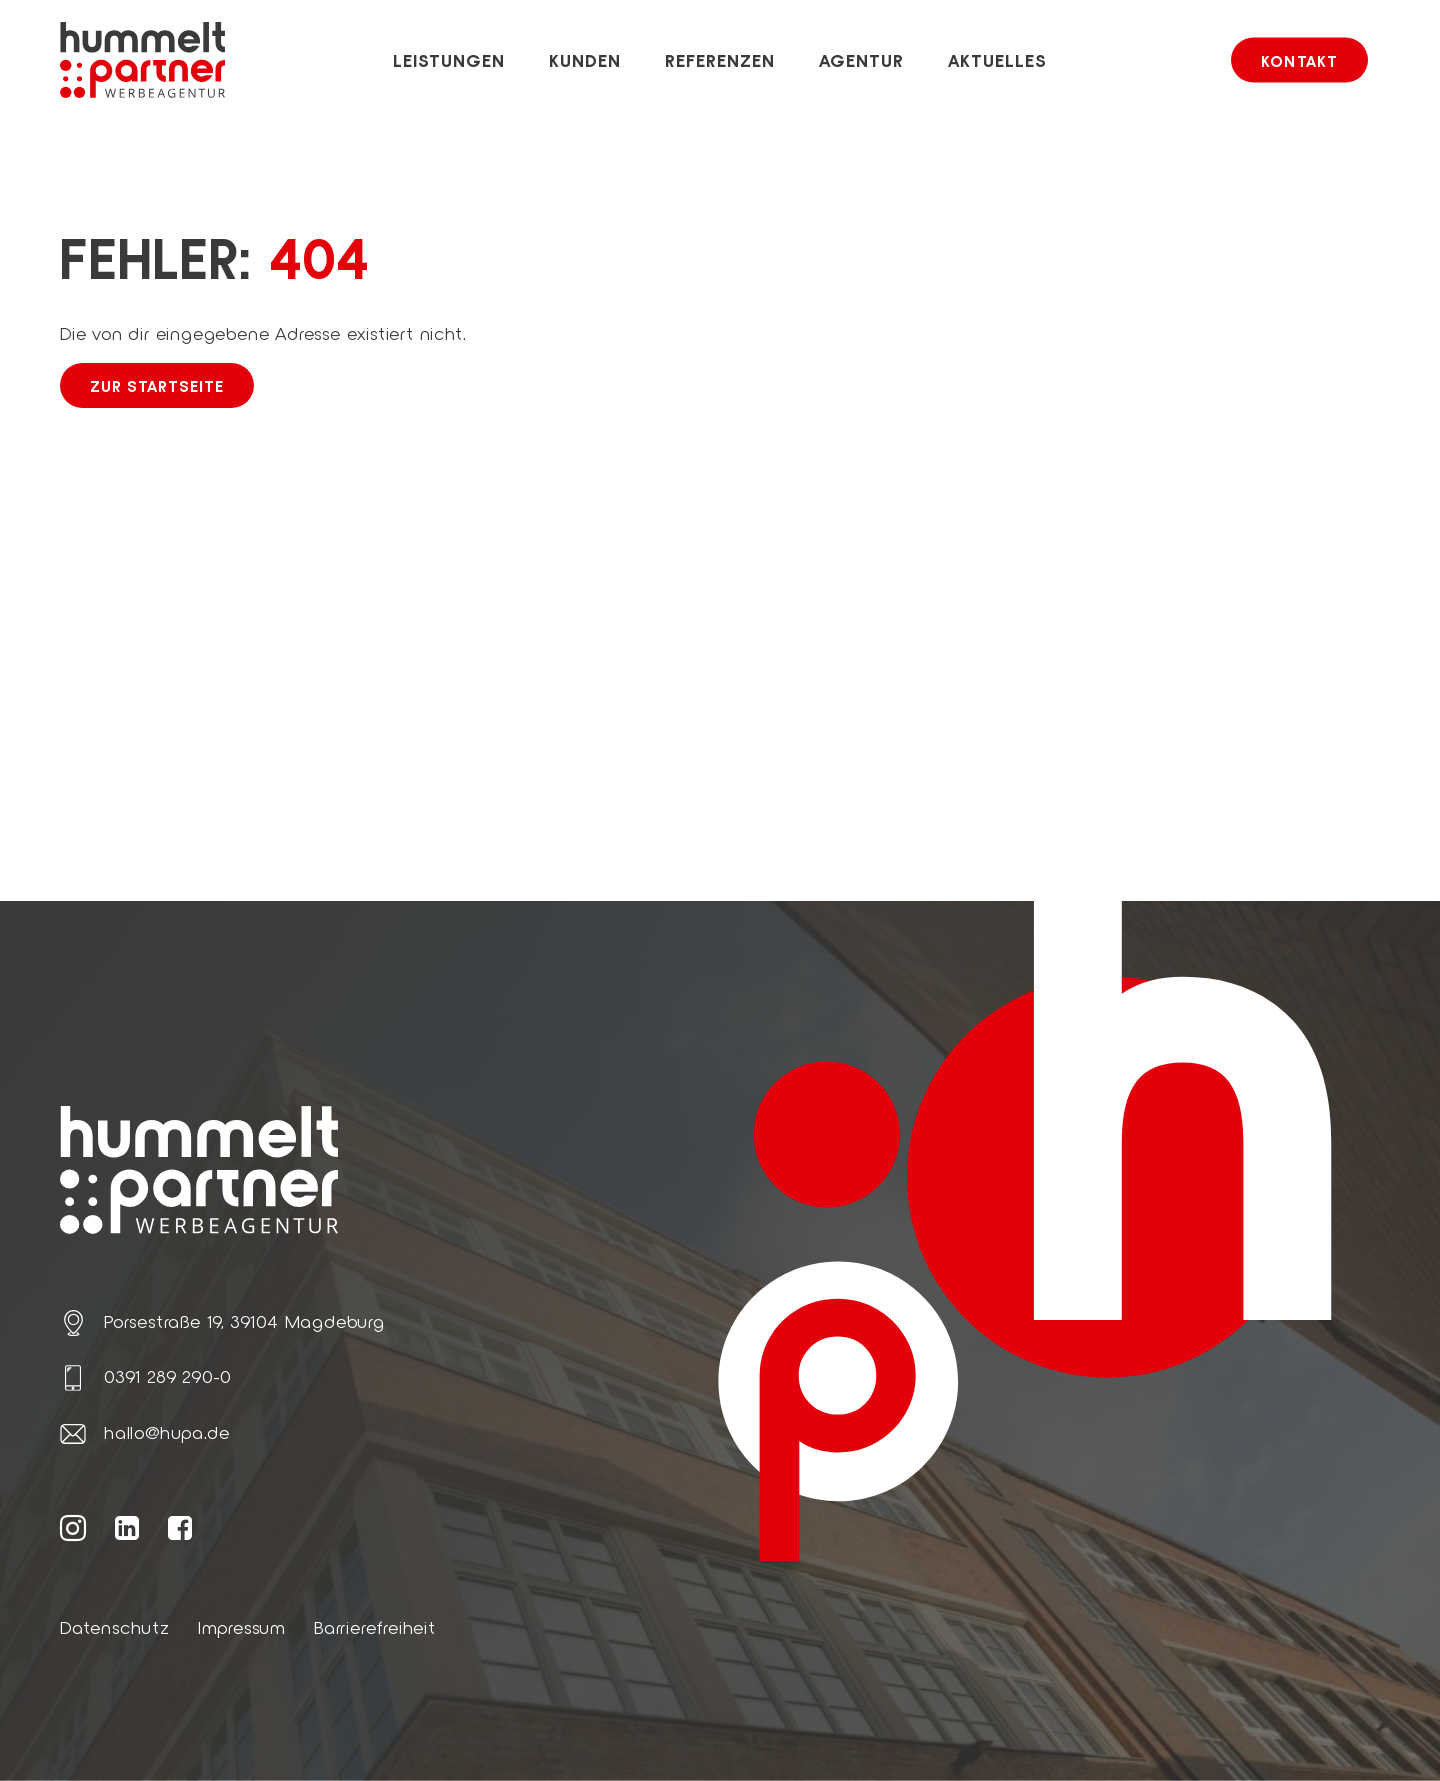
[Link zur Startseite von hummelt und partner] (142, 60)
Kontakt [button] (1299, 60)
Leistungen (449, 60)
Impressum (242, 1627)
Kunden (585, 60)
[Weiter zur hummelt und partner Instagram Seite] (73, 1527)
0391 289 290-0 (167, 1376)
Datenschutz (115, 1627)
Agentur (862, 60)
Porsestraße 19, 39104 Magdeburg (244, 1321)
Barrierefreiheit (375, 1627)
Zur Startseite (157, 385)
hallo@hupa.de (166, 1432)
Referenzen (720, 60)
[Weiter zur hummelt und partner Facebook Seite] (180, 1527)
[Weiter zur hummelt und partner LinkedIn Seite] (127, 1527)
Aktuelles (998, 60)
